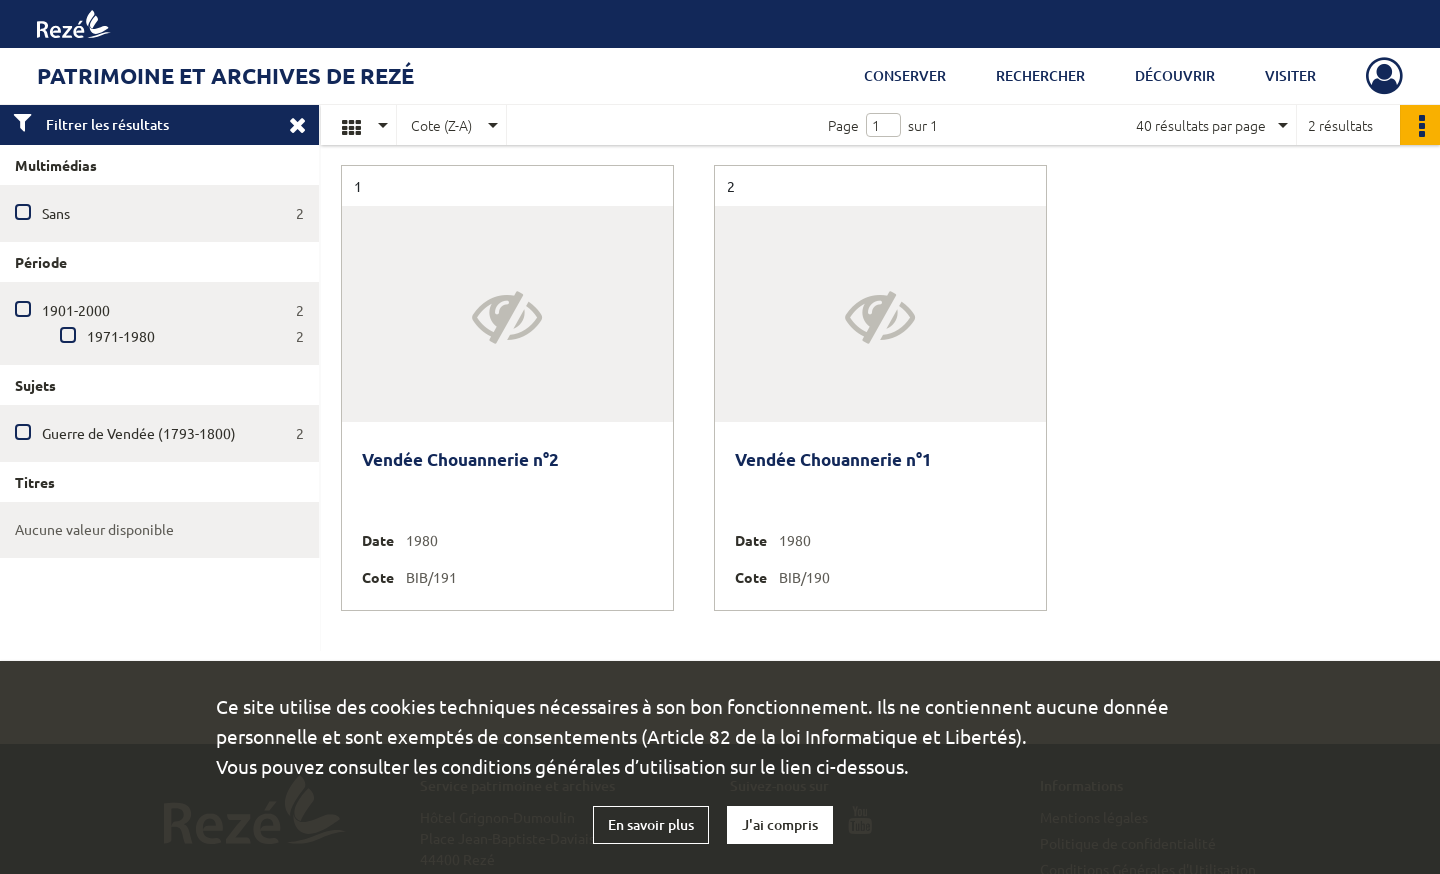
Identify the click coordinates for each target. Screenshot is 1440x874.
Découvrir (1175, 75)
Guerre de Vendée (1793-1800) (139, 433)
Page (843, 125)
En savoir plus (651, 824)
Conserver (905, 75)
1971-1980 (121, 336)
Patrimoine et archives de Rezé (225, 75)
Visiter (1290, 75)
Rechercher (1040, 75)
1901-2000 (76, 310)
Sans (56, 213)
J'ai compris (780, 824)
